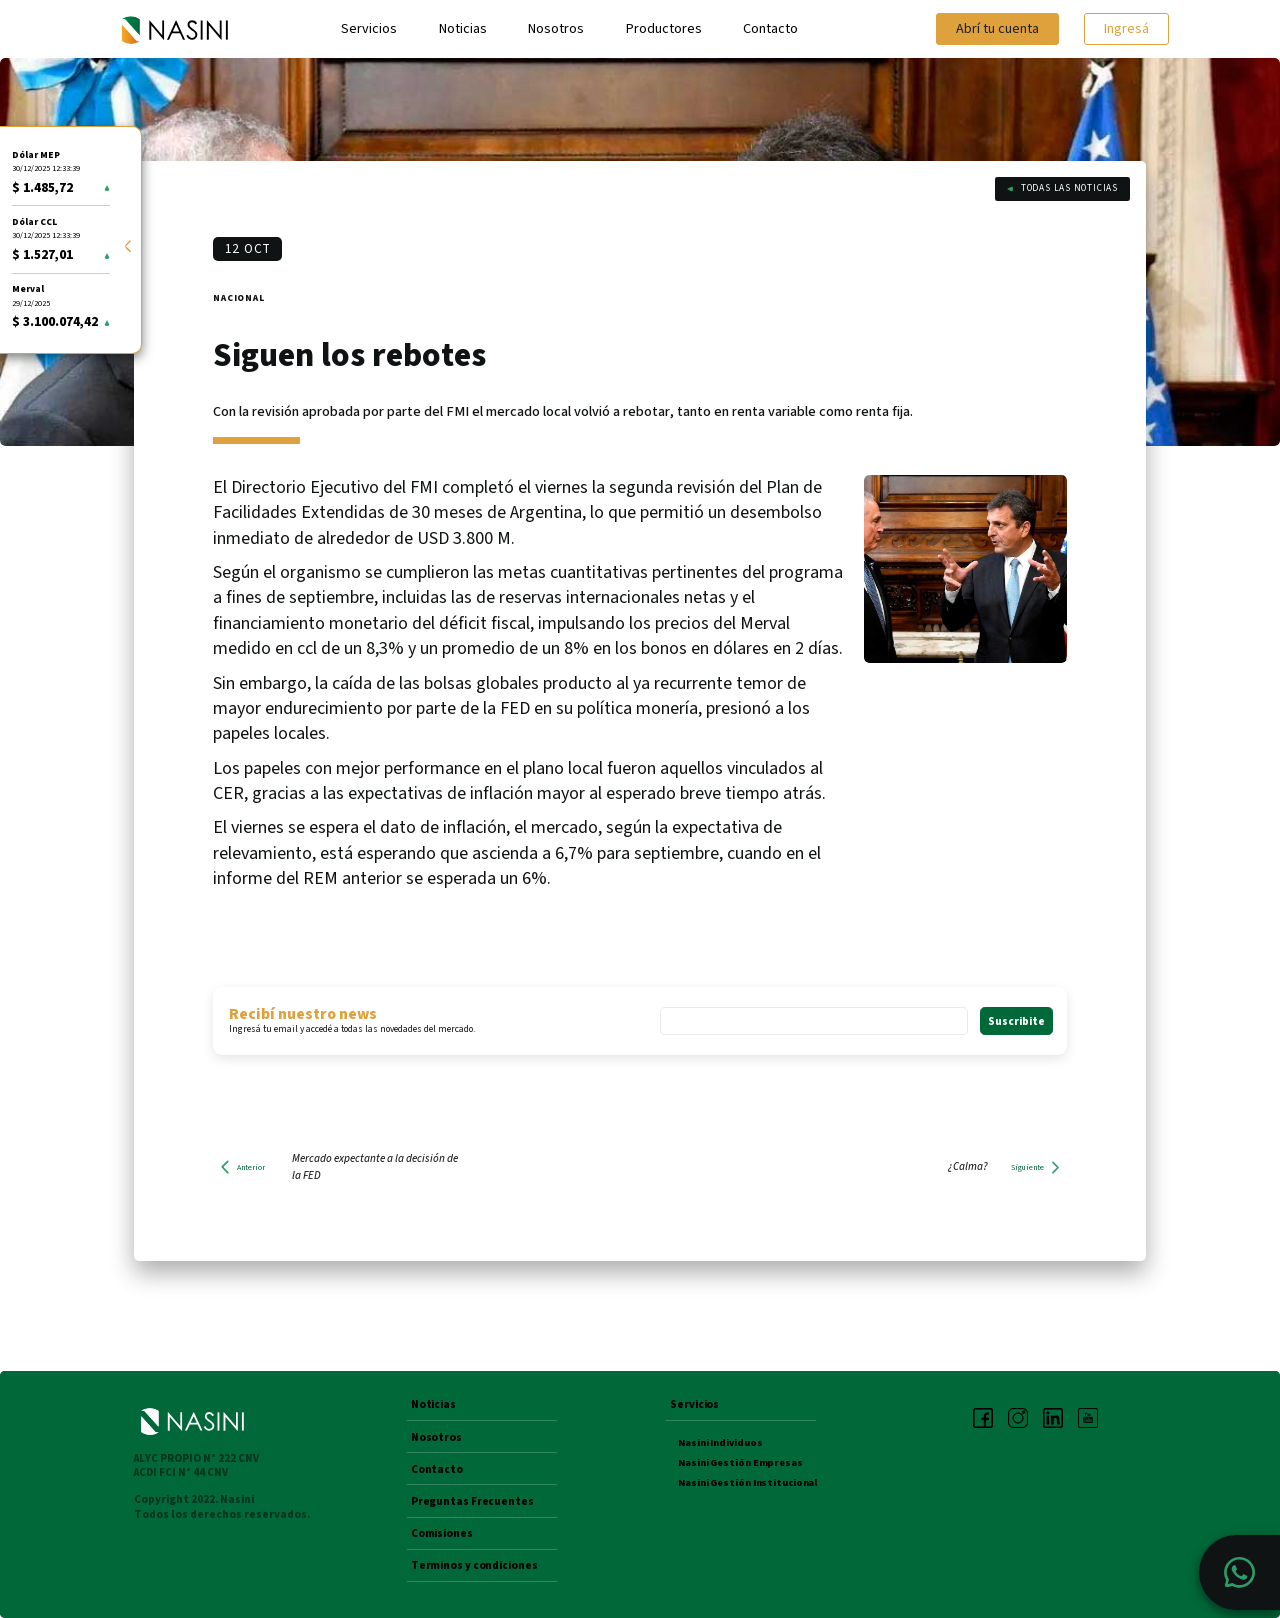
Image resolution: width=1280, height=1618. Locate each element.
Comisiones (442, 1534)
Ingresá (1126, 28)
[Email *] (814, 1021)
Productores (664, 29)
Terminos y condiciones (474, 1566)
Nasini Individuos (720, 1442)
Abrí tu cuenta (997, 28)
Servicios (369, 29)
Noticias (463, 29)
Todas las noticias (1062, 188)
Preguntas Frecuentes (472, 1502)
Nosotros (556, 29)
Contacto (770, 29)
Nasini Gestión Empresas (740, 1462)
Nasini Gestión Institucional (747, 1482)
